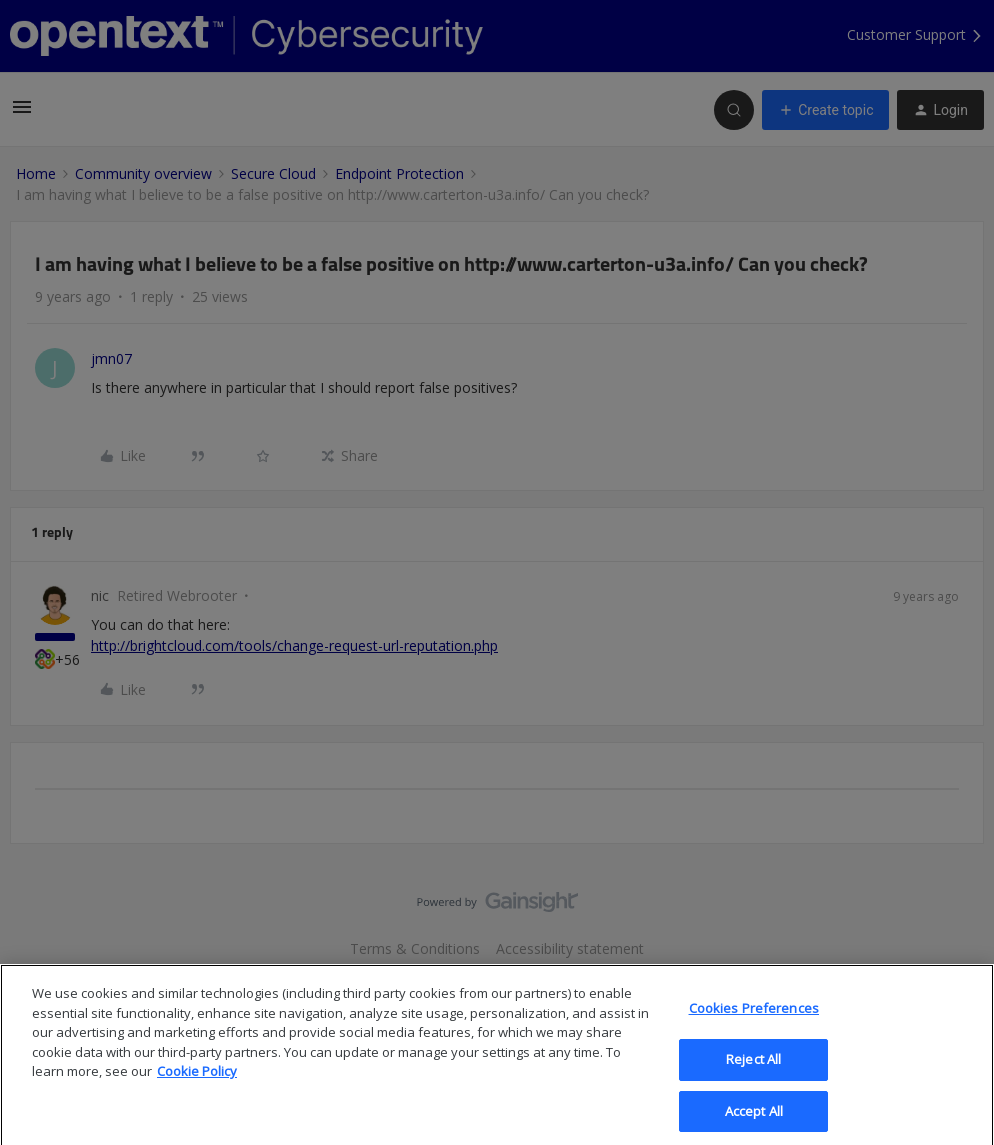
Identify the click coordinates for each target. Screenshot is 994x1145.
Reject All (753, 1073)
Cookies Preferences (754, 1022)
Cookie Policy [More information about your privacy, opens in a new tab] (197, 1086)
